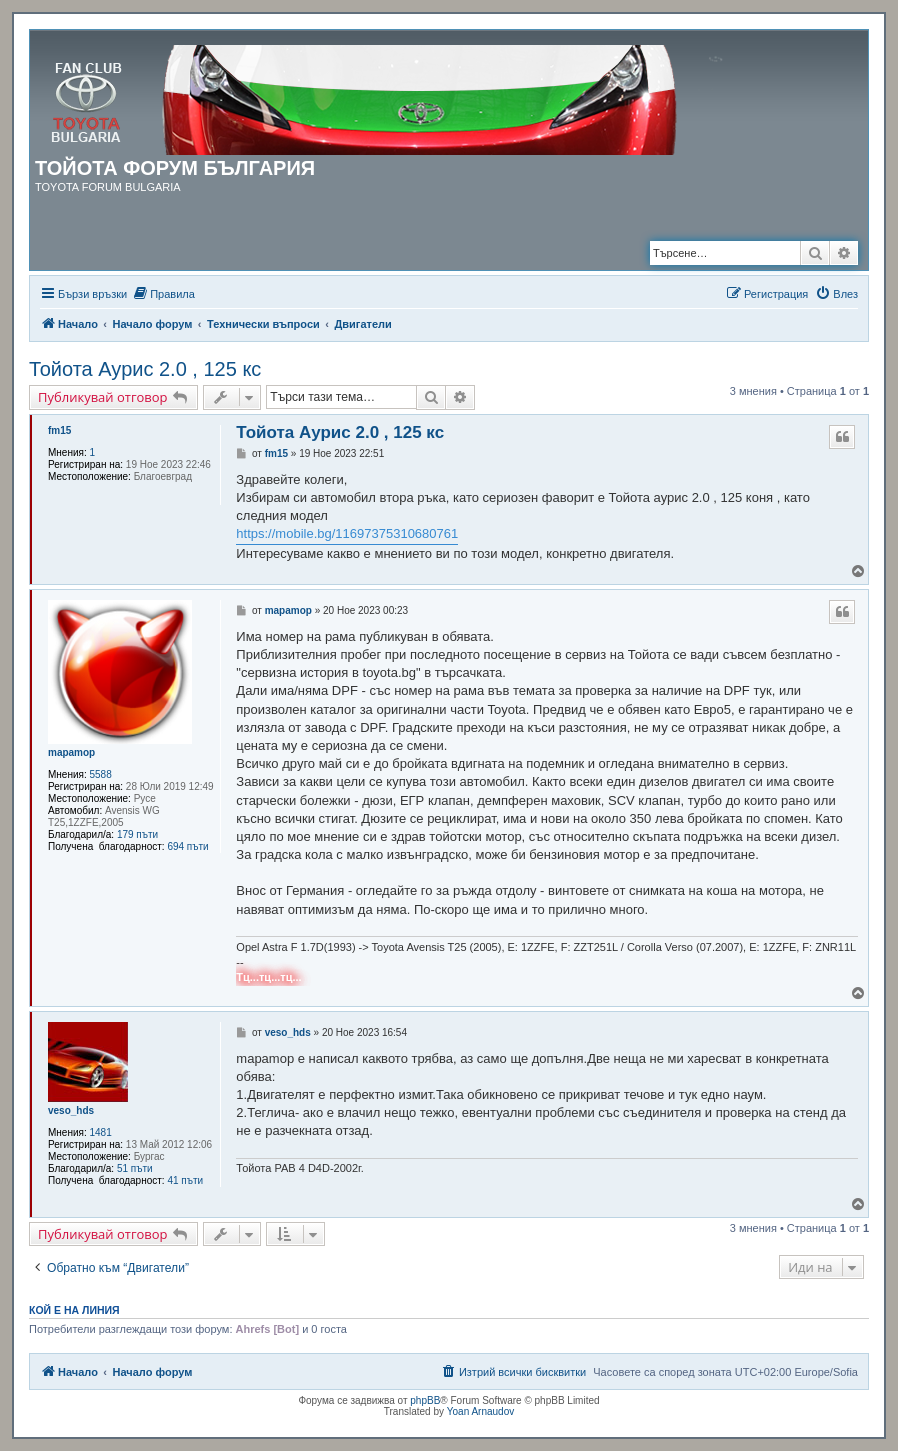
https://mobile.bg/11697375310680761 (347, 533)
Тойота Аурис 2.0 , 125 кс (145, 369)
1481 (101, 1132)
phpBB (425, 1400)
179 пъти (137, 834)
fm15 (59, 430)
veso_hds (71, 1110)
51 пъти (135, 1168)
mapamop (71, 752)
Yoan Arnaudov (480, 1411)
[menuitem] (163, 294)
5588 (101, 774)
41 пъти (185, 1180)
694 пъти (187, 846)
